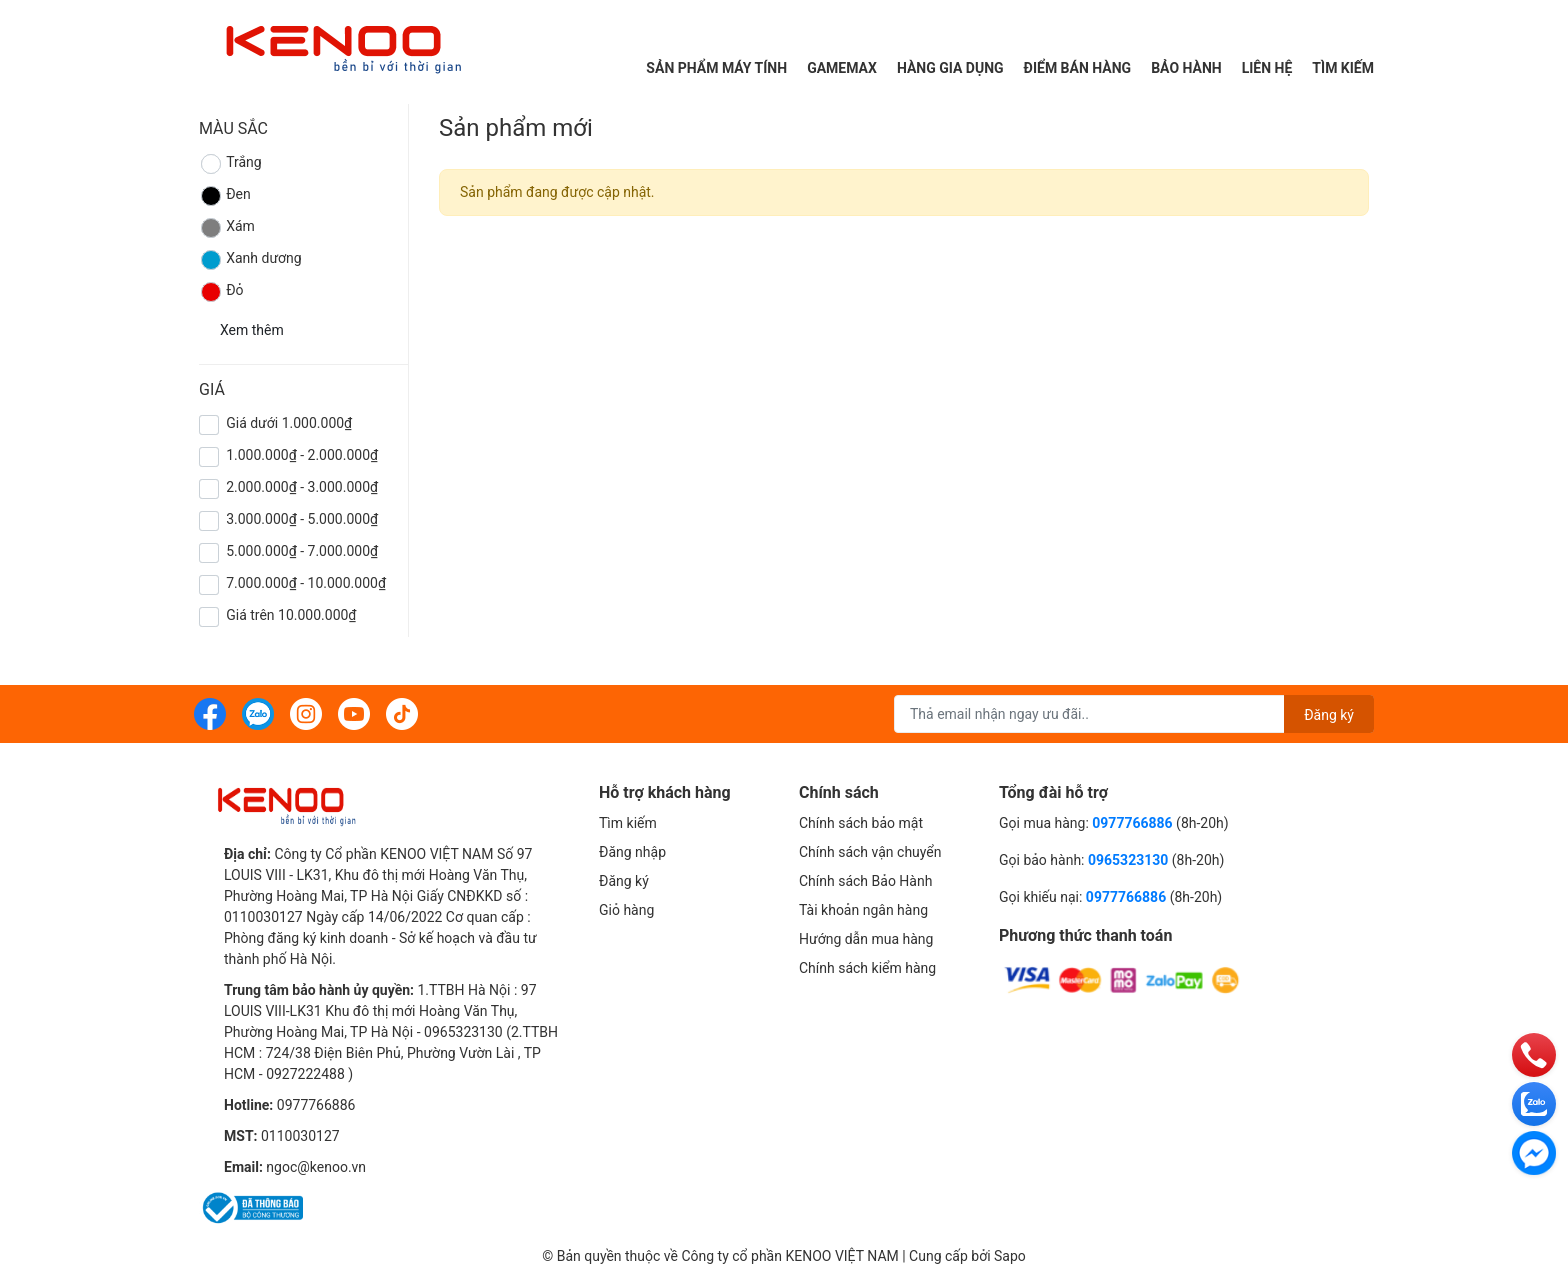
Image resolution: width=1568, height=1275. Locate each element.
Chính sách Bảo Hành (865, 881)
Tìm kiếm (1343, 68)
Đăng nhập (632, 852)
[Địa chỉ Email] (1134, 714)
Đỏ (221, 292)
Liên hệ (1267, 68)
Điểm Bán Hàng (1078, 68)
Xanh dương (250, 260)
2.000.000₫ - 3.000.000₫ (302, 487)
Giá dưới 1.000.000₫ (289, 423)
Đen (225, 196)
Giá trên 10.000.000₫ (291, 615)
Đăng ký (624, 881)
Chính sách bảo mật (861, 823)
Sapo (1010, 1256)
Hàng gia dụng (950, 68)
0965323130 (1130, 860)
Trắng (230, 164)
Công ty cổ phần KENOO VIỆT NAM (789, 1256)
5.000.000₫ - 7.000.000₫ (302, 551)
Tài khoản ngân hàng (863, 910)
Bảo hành (1186, 68)
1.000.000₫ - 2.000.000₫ (302, 455)
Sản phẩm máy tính (716, 68)
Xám (227, 228)
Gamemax (842, 68)
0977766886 (316, 1105)
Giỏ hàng (626, 910)
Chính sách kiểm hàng (867, 968)
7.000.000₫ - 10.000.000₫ (306, 583)
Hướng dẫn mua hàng (866, 939)
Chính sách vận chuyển (870, 852)
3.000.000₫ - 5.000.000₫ (302, 519)
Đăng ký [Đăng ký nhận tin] (1329, 715)
